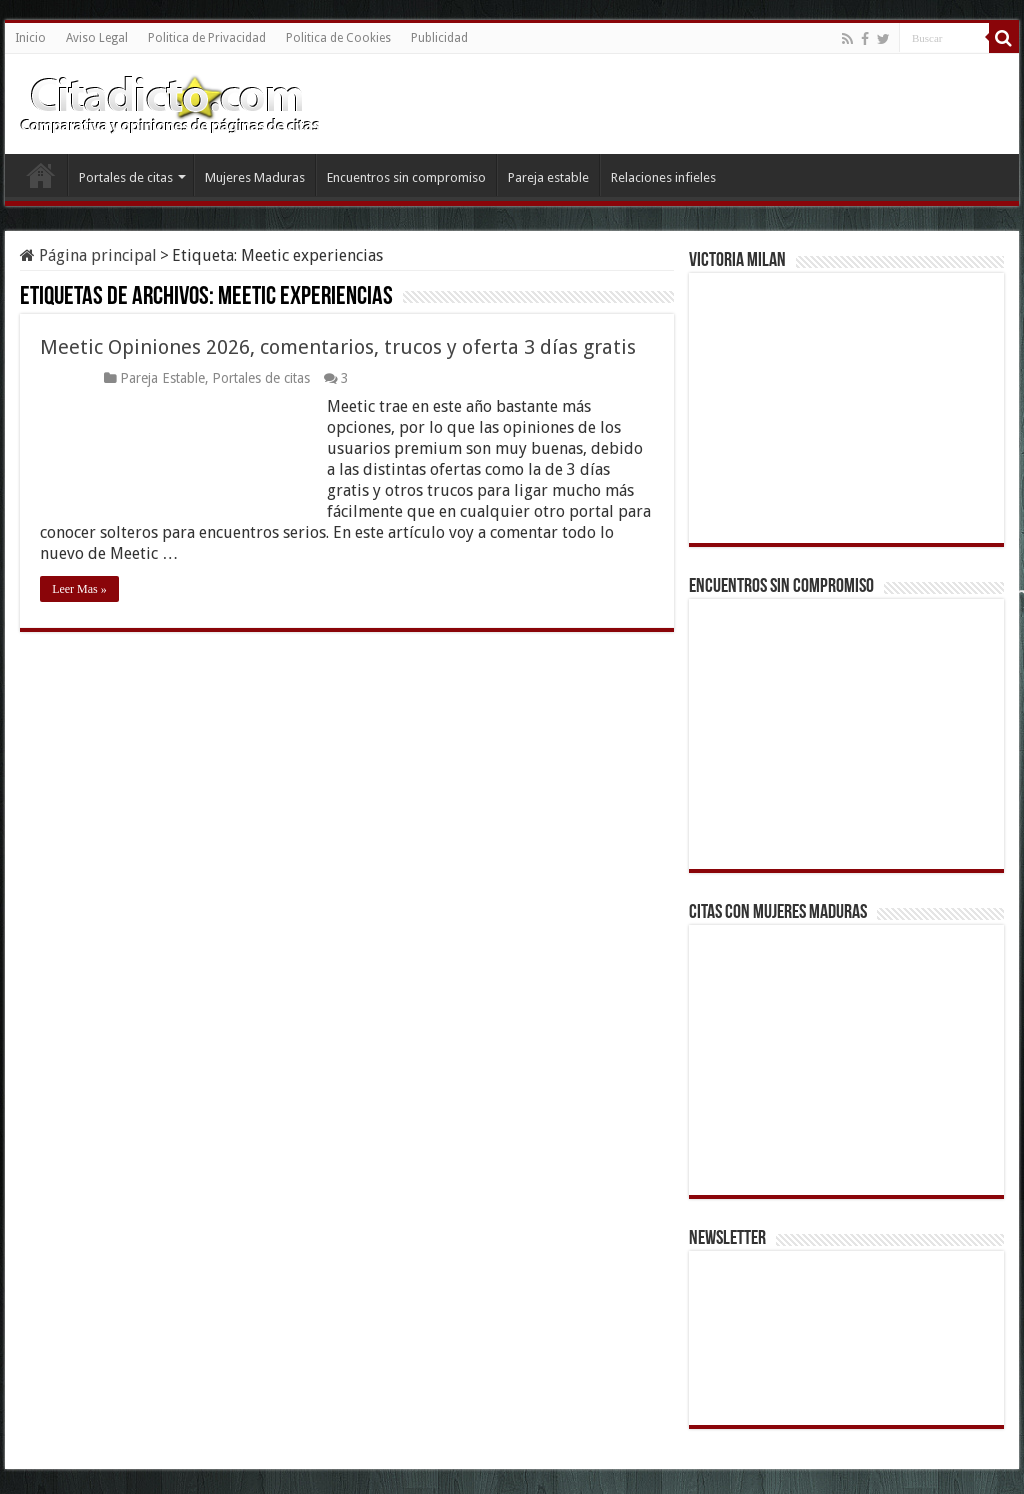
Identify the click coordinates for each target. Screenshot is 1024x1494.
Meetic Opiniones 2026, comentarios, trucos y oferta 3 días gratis (338, 347)
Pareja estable (548, 177)
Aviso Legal (97, 38)
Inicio (30, 38)
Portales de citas (126, 177)
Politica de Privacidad (207, 38)
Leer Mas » (79, 589)
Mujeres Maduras (255, 177)
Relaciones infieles (663, 177)
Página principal (88, 255)
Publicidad (439, 38)
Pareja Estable (162, 378)
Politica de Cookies (338, 38)
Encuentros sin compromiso (406, 177)
